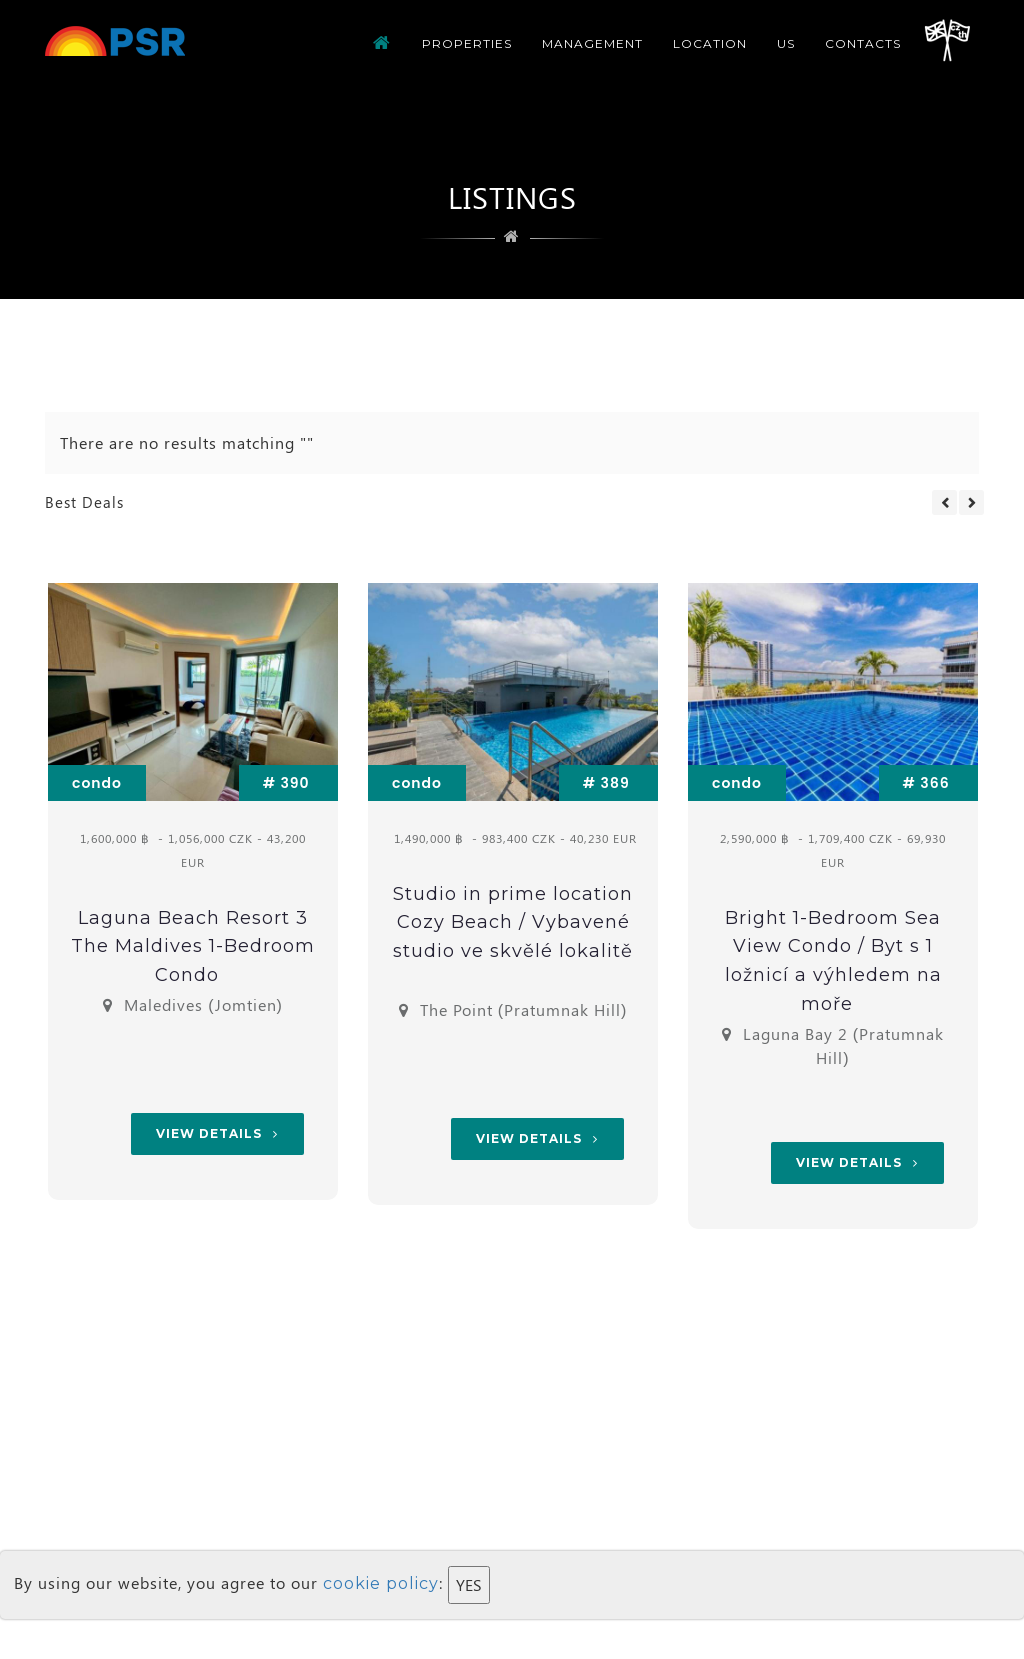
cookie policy (381, 1583)
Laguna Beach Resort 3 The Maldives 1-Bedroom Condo (193, 947)
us (786, 43)
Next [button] (971, 502)
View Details (217, 1133)
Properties (467, 43)
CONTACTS (863, 43)
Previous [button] (944, 502)
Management (592, 43)
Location (710, 43)
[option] (193, 894)
